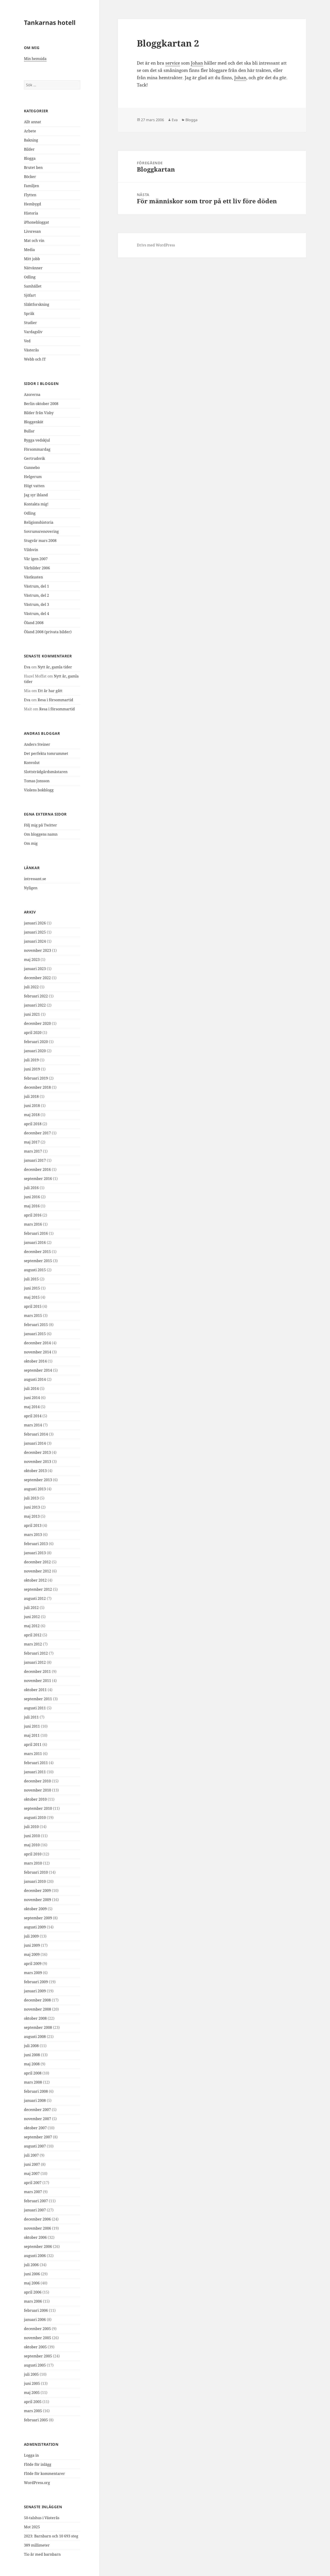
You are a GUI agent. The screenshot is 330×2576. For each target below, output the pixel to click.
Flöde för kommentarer (44, 2473)
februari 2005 (36, 2419)
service (172, 63)
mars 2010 (33, 1863)
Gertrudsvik (34, 458)
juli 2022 (31, 986)
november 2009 (37, 1899)
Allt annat (32, 121)
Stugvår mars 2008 (40, 540)
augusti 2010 (35, 1817)
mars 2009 (33, 1972)
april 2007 (33, 2182)
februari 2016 (36, 1233)
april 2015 (33, 1306)
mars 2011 (33, 1753)
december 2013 (37, 1452)
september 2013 (38, 1479)
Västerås (31, 350)
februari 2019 (36, 1078)
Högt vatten (34, 485)
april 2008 (33, 2073)
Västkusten (33, 577)
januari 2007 (35, 2209)
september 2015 (38, 1260)
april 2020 (33, 1032)
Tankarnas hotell (49, 22)
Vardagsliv (33, 331)
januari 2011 (35, 1771)
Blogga (30, 158)
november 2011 (37, 1680)
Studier (30, 322)
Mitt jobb (32, 258)
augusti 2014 (35, 1379)
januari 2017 (35, 1160)
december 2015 (37, 1251)
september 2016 (38, 1178)
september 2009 (38, 1917)
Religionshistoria (38, 522)
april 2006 (33, 2292)
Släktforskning (36, 304)
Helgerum (33, 476)
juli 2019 (31, 1059)
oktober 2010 (35, 1799)
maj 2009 (32, 1954)
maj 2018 (32, 1114)
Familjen (31, 185)
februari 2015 (36, 1324)
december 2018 (37, 1087)
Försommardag (37, 449)
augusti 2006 (35, 2255)
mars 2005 (33, 2410)
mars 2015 (33, 1315)
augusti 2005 (35, 2365)
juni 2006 (32, 2273)
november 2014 (37, 1352)
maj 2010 (32, 1844)
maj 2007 (32, 2173)
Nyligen (30, 887)
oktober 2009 (35, 1908)
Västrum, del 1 (36, 586)
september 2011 (38, 1698)
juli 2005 (31, 2374)
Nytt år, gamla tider (55, 666)
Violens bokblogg (39, 789)
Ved (27, 340)
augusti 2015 (35, 1269)
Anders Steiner (37, 744)
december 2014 (37, 1342)
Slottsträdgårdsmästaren (46, 771)
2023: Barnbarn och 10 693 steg (51, 2536)
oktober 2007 (35, 2127)
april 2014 (33, 1415)
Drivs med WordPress (156, 245)
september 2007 (38, 2136)
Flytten (30, 194)
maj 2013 (32, 1516)
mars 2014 (33, 1425)
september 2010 (38, 1808)
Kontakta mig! (36, 504)
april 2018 (33, 1123)
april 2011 (33, 1744)
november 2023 (37, 950)
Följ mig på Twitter (40, 825)
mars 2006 (33, 2301)
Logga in (31, 2455)
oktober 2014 (35, 1361)
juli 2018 (31, 1096)
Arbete (30, 130)
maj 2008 (32, 2063)
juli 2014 (31, 1388)
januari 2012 (35, 1662)
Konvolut (32, 762)
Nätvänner (33, 267)
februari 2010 (36, 1872)
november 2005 (37, 2337)
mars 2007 (33, 2191)
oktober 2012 (35, 1580)
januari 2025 (35, 932)
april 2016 (33, 1215)
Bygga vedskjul (37, 440)
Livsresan (32, 231)
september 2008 (38, 2027)
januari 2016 (35, 1242)
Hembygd (32, 204)
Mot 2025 (32, 2526)
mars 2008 (33, 2082)
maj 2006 (32, 2283)
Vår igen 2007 (36, 558)
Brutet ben (33, 167)
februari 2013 (36, 1543)
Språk (29, 313)
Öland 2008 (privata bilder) (48, 631)
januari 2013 (35, 1552)
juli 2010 (31, 1826)
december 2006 (37, 2219)
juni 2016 (32, 1196)
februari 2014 (36, 1434)
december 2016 (37, 1169)
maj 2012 (32, 1625)
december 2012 (37, 1561)
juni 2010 (32, 1835)
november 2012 (37, 1571)
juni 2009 (32, 1945)
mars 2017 (33, 1151)
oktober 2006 (35, 2237)
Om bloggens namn (40, 834)
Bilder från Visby (39, 412)
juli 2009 (31, 1936)
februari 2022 (36, 996)
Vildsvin (31, 549)
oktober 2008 (35, 2018)
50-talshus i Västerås (41, 2517)
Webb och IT (35, 359)
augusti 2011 (35, 1707)
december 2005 (37, 2328)
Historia (31, 213)
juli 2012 (31, 1607)
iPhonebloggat (36, 222)
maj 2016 (32, 1205)
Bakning (31, 140)
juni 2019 (32, 1069)
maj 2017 (32, 1142)
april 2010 (33, 1854)
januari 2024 (35, 941)
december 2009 (37, 1890)
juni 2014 (32, 1397)
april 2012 (33, 1634)
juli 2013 (31, 1498)
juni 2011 (32, 1726)
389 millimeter (37, 2545)
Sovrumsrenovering (41, 531)
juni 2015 (32, 1288)
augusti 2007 (35, 2146)
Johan (197, 63)
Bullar (29, 431)
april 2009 (33, 1963)
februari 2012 (36, 1653)
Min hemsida (35, 58)
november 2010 (37, 1790)
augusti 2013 (35, 1488)
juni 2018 (32, 1105)
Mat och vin (34, 240)
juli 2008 (31, 2045)
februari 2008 (36, 2091)
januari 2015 (35, 1333)
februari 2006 (36, 2310)
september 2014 (38, 1370)
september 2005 (38, 2356)
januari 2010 (35, 1881)
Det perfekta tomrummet (46, 753)
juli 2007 (31, 2155)
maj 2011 (32, 1735)
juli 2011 (31, 1717)
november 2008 (37, 2009)
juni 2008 (32, 2054)
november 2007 (37, 2118)
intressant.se (35, 878)
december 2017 (37, 1132)
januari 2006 (35, 2319)
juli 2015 (31, 1278)
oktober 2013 (35, 1470)
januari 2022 (35, 1005)
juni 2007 (32, 2164)
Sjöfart (30, 295)
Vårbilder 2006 (37, 567)
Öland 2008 (34, 622)
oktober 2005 (35, 2346)
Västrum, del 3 (36, 604)
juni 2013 (32, 1507)
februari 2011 (36, 1762)
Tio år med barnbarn (42, 2554)
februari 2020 (36, 1041)
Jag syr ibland (36, 494)
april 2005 (33, 2401)
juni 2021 (32, 1014)
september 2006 (38, 2246)
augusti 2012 (35, 1598)
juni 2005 (32, 2383)
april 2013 (33, 1525)
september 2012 (38, 1589)
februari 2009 (36, 1981)
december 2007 (37, 2109)
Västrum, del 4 (36, 613)
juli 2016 (31, 1187)
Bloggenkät (33, 421)
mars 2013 (33, 1534)
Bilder (29, 149)
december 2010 (37, 1781)
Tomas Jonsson (36, 780)
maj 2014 (32, 1406)
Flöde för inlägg (37, 2464)
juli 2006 (31, 2264)
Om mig (31, 843)
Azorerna (32, 394)
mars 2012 (33, 1644)
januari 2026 (35, 923)
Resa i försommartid (55, 699)
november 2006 (37, 2228)
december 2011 (37, 1671)
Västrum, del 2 (36, 595)
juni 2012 (32, 1616)
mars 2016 (33, 1224)
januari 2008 (35, 2100)
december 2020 (37, 1023)
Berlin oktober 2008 (41, 403)
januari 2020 (35, 1050)
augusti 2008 (35, 2036)
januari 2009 (35, 1990)
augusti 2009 (35, 1927)
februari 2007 (36, 2200)
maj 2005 (32, 2392)
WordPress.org (37, 2482)
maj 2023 (32, 959)
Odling (30, 277)
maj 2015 (32, 1297)
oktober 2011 (35, 1689)
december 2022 (37, 977)
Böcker (30, 176)
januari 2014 (35, 1443)
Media (29, 249)
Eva (27, 666)
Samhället (33, 286)
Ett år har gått (50, 690)
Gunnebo (32, 467)
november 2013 (37, 1461)
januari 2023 (35, 968)
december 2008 (37, 2000)
